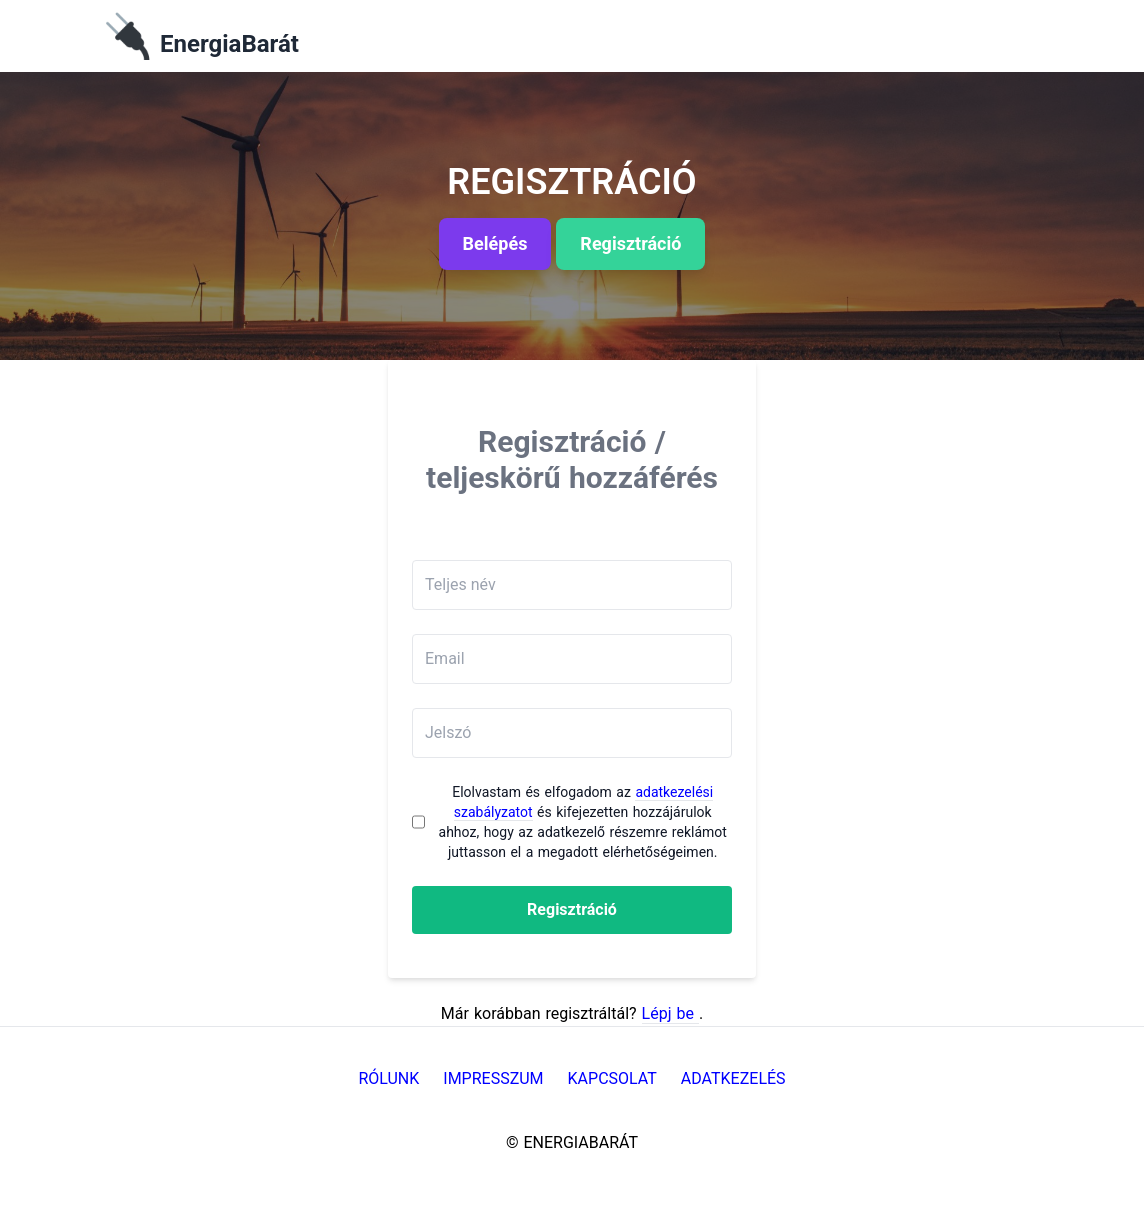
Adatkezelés (733, 1078)
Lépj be (670, 1013)
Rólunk (388, 1078)
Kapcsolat (612, 1078)
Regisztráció (572, 909)
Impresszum (493, 1078)
